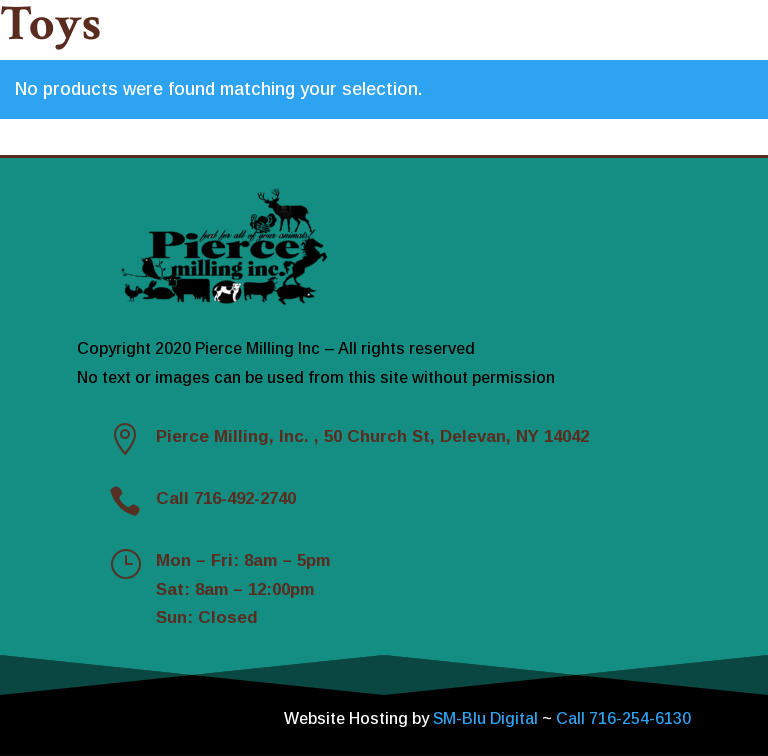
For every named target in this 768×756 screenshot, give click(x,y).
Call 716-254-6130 (623, 718)
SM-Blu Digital (487, 718)
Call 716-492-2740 (226, 498)
